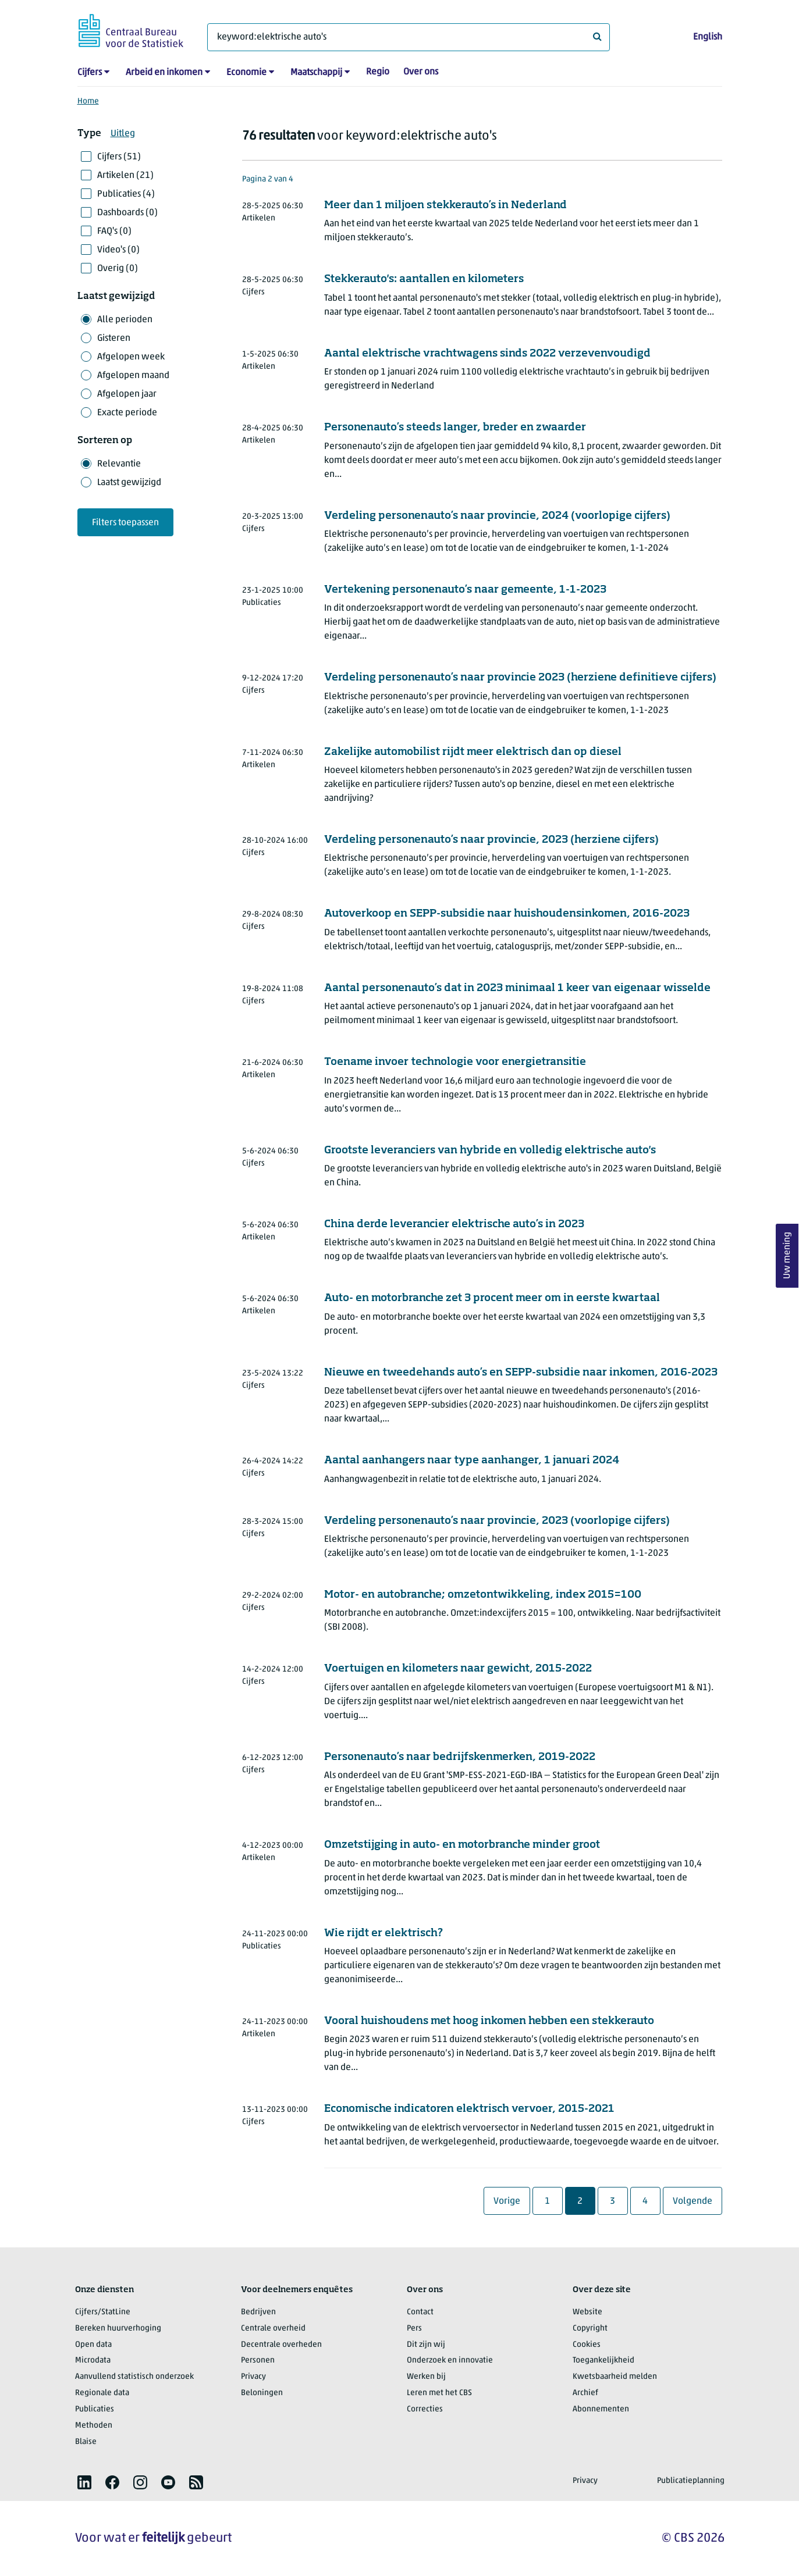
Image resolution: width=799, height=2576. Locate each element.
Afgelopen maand (133, 375)
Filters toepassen (125, 523)
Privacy (253, 2377)
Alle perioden (124, 320)
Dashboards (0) (127, 213)
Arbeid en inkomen (164, 72)
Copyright (590, 2328)
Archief (585, 2393)
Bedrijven (258, 2312)
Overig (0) (117, 268)
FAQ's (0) (114, 231)
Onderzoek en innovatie (450, 2360)
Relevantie (119, 464)
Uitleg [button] (123, 133)
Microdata (93, 2360)
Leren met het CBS (439, 2393)
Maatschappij (316, 72)
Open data (93, 2345)
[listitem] (84, 2482)
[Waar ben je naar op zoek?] (408, 37)
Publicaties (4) (126, 194)
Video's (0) (118, 250)
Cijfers (89, 72)
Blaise (86, 2442)
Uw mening (787, 1255)
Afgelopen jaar (127, 394)
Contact (420, 2312)
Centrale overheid (273, 2328)
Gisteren (113, 338)
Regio (377, 72)
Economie (246, 72)
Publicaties (94, 2409)
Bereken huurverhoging (118, 2328)
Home (88, 101)
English (707, 37)
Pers (414, 2328)
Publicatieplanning (691, 2481)
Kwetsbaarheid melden (615, 2377)
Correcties (425, 2409)
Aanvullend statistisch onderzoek (134, 2377)
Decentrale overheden (281, 2345)
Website (587, 2312)
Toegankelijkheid (603, 2360)
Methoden (93, 2425)
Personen (258, 2360)
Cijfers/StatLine (102, 2312)
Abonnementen (601, 2409)
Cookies (587, 2345)
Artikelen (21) (125, 175)
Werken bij (426, 2377)
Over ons (420, 72)
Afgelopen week (131, 357)
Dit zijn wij (426, 2345)
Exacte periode (127, 413)
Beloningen (262, 2393)
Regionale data (102, 2393)
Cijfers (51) (119, 157)
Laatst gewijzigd (129, 482)
